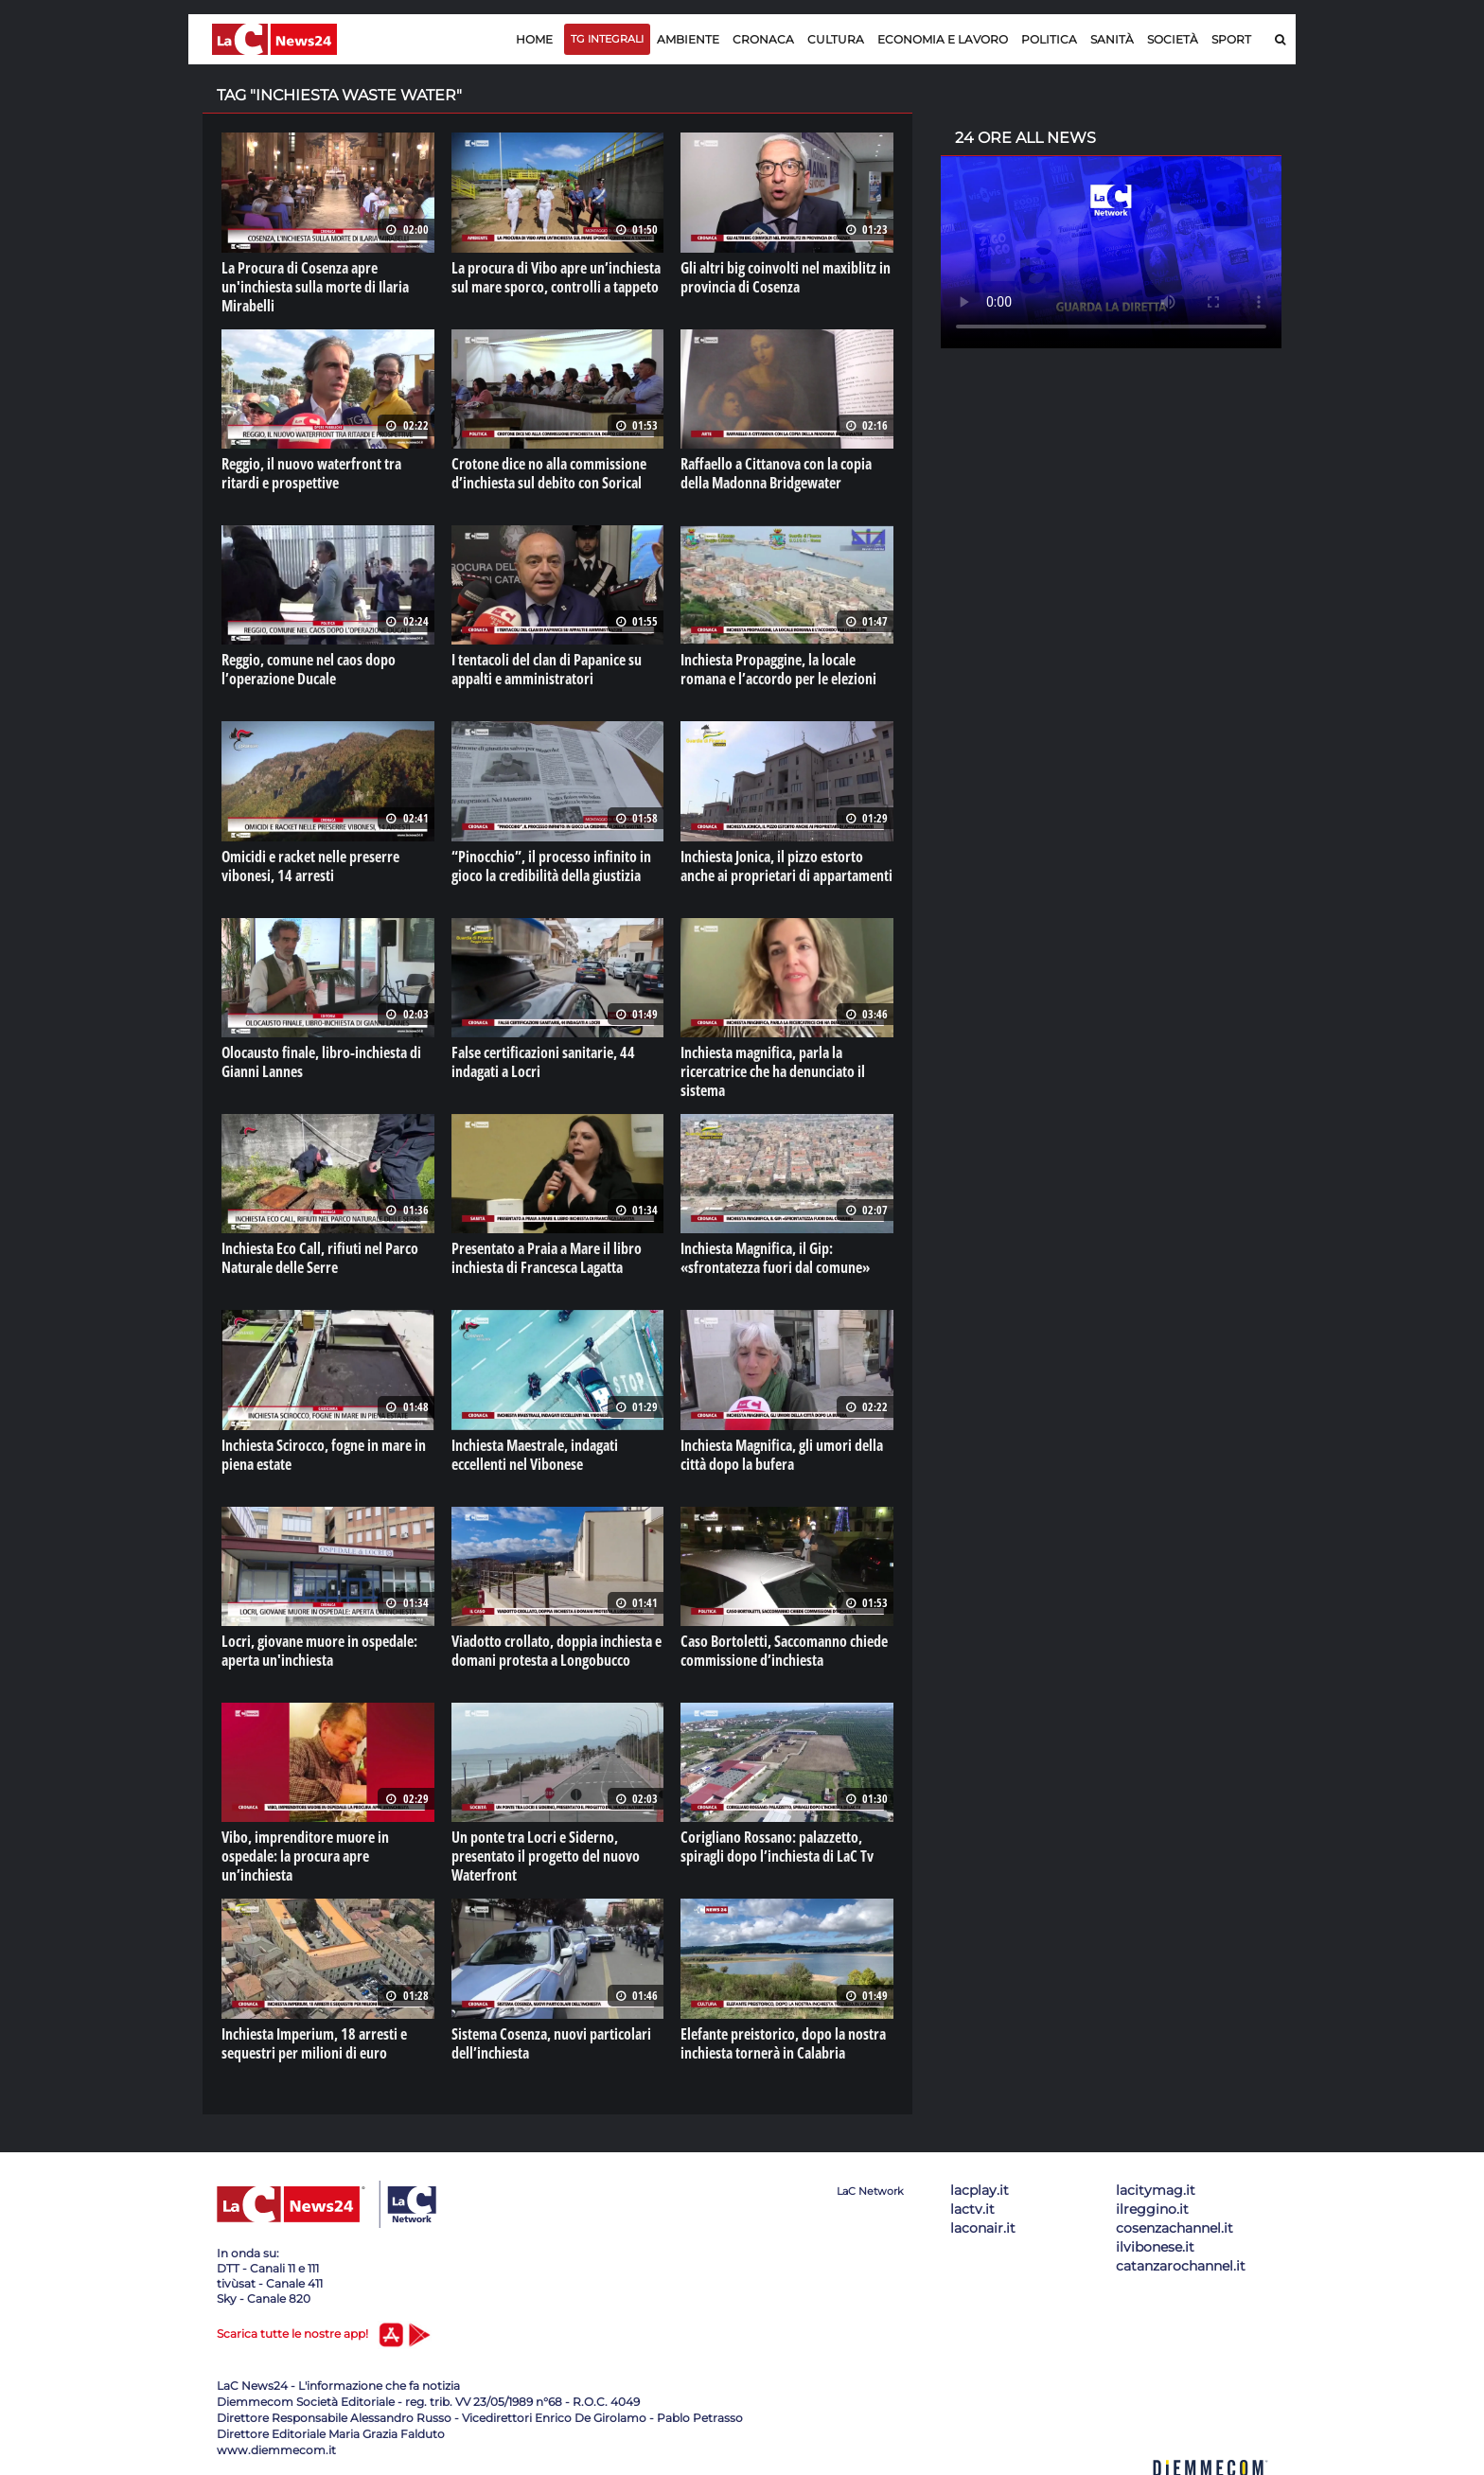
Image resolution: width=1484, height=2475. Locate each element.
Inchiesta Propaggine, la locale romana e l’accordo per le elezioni (778, 669)
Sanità (1112, 39)
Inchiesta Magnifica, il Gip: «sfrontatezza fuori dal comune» (775, 1258)
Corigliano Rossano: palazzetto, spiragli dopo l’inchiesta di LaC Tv (777, 1846)
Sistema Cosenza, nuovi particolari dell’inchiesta (551, 2043)
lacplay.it (979, 2190)
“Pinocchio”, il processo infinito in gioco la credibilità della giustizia (551, 866)
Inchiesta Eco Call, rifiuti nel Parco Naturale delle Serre (319, 1258)
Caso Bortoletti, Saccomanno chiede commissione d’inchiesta (784, 1651)
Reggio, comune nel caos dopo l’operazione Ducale (308, 669)
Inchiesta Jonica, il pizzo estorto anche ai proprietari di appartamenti (786, 866)
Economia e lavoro (942, 39)
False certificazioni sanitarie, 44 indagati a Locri (543, 1062)
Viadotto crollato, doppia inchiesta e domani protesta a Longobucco (556, 1651)
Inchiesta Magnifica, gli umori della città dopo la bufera (781, 1455)
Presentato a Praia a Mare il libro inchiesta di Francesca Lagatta (546, 1258)
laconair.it (983, 2227)
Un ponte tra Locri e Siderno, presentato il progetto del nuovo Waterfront (545, 1856)
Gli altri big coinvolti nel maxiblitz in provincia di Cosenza (785, 277)
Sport (1231, 39)
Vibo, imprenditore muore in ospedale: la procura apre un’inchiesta (305, 1856)
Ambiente (688, 39)
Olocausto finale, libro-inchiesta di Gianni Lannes (321, 1062)
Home (534, 39)
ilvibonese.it (1155, 2246)
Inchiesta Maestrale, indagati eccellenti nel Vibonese (534, 1455)
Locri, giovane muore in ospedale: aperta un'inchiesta (319, 1651)
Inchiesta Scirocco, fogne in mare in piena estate (323, 1455)
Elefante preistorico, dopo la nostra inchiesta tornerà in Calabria (783, 2043)
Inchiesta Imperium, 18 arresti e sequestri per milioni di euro (314, 2043)
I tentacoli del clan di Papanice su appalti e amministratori (546, 669)
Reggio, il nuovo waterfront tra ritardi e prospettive (311, 473)
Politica (1049, 39)
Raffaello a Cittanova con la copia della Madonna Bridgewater (776, 473)
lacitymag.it (1155, 2190)
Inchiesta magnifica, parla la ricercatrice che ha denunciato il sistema (772, 1071)
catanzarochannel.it (1181, 2265)
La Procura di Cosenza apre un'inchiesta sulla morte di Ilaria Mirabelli (315, 286)
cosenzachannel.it (1174, 2227)
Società (1172, 39)
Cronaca (763, 39)
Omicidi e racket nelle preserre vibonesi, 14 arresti (310, 866)
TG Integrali (607, 38)
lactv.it (972, 2209)
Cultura (835, 39)
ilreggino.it (1152, 2209)
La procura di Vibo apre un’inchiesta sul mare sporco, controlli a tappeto (556, 277)
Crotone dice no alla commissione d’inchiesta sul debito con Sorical (548, 473)
